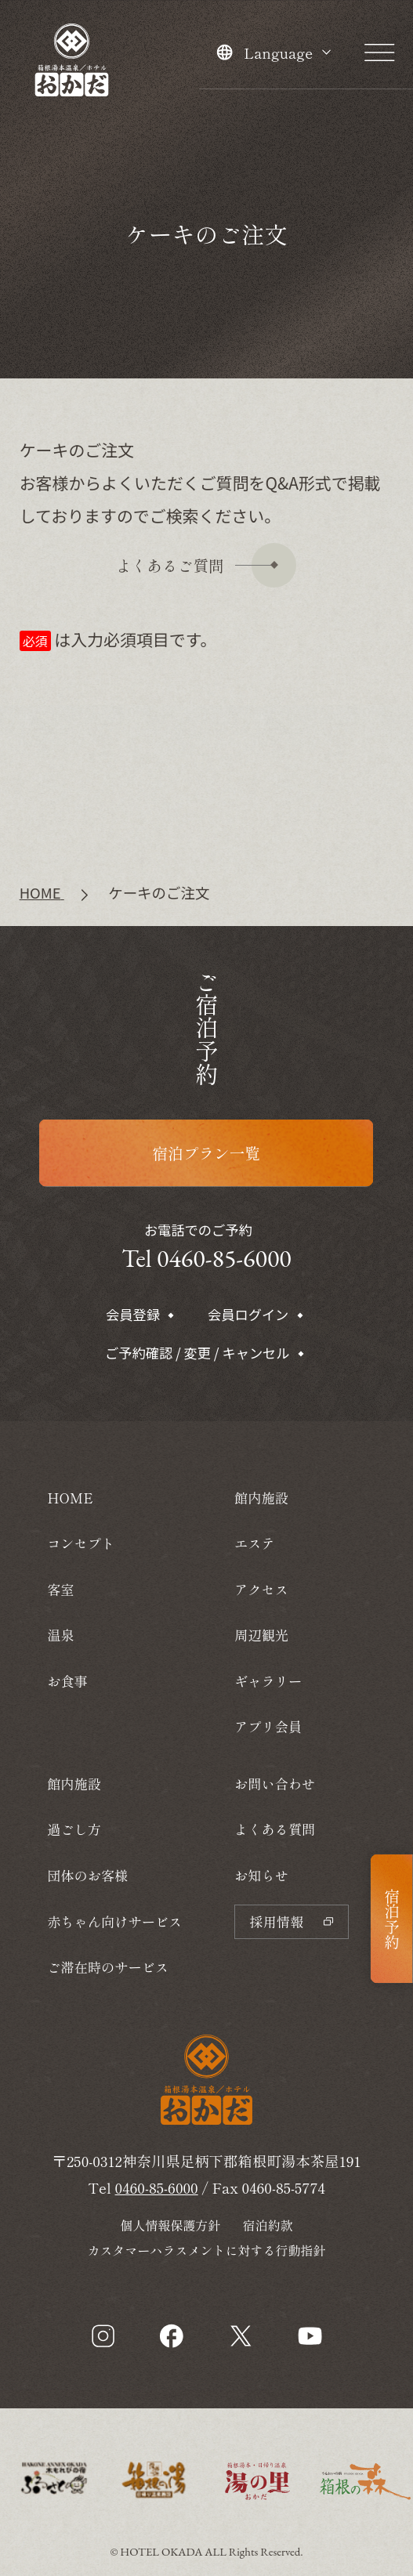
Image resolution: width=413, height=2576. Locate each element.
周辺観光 (261, 1634)
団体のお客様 (87, 1875)
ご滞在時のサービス (107, 1967)
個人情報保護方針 (170, 2225)
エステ (254, 1543)
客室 (60, 1589)
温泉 (60, 1634)
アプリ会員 (268, 1726)
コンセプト (80, 1543)
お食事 (67, 1681)
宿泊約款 (268, 2225)
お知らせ (261, 1875)
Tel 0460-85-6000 (206, 1258)
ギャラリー (268, 1681)
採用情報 (291, 1921)
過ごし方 (74, 1829)
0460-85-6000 (156, 2187)
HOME (69, 1497)
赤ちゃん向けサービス (114, 1921)
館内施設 (74, 1783)
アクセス (261, 1589)
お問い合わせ (274, 1783)
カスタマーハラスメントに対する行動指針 (206, 2250)
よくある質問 (274, 1829)
